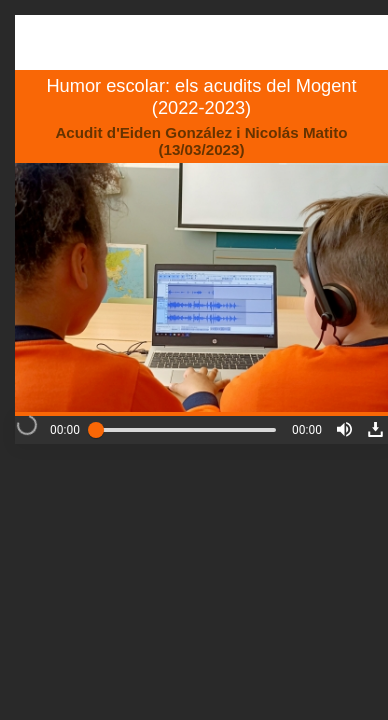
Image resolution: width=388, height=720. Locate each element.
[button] (344, 429)
